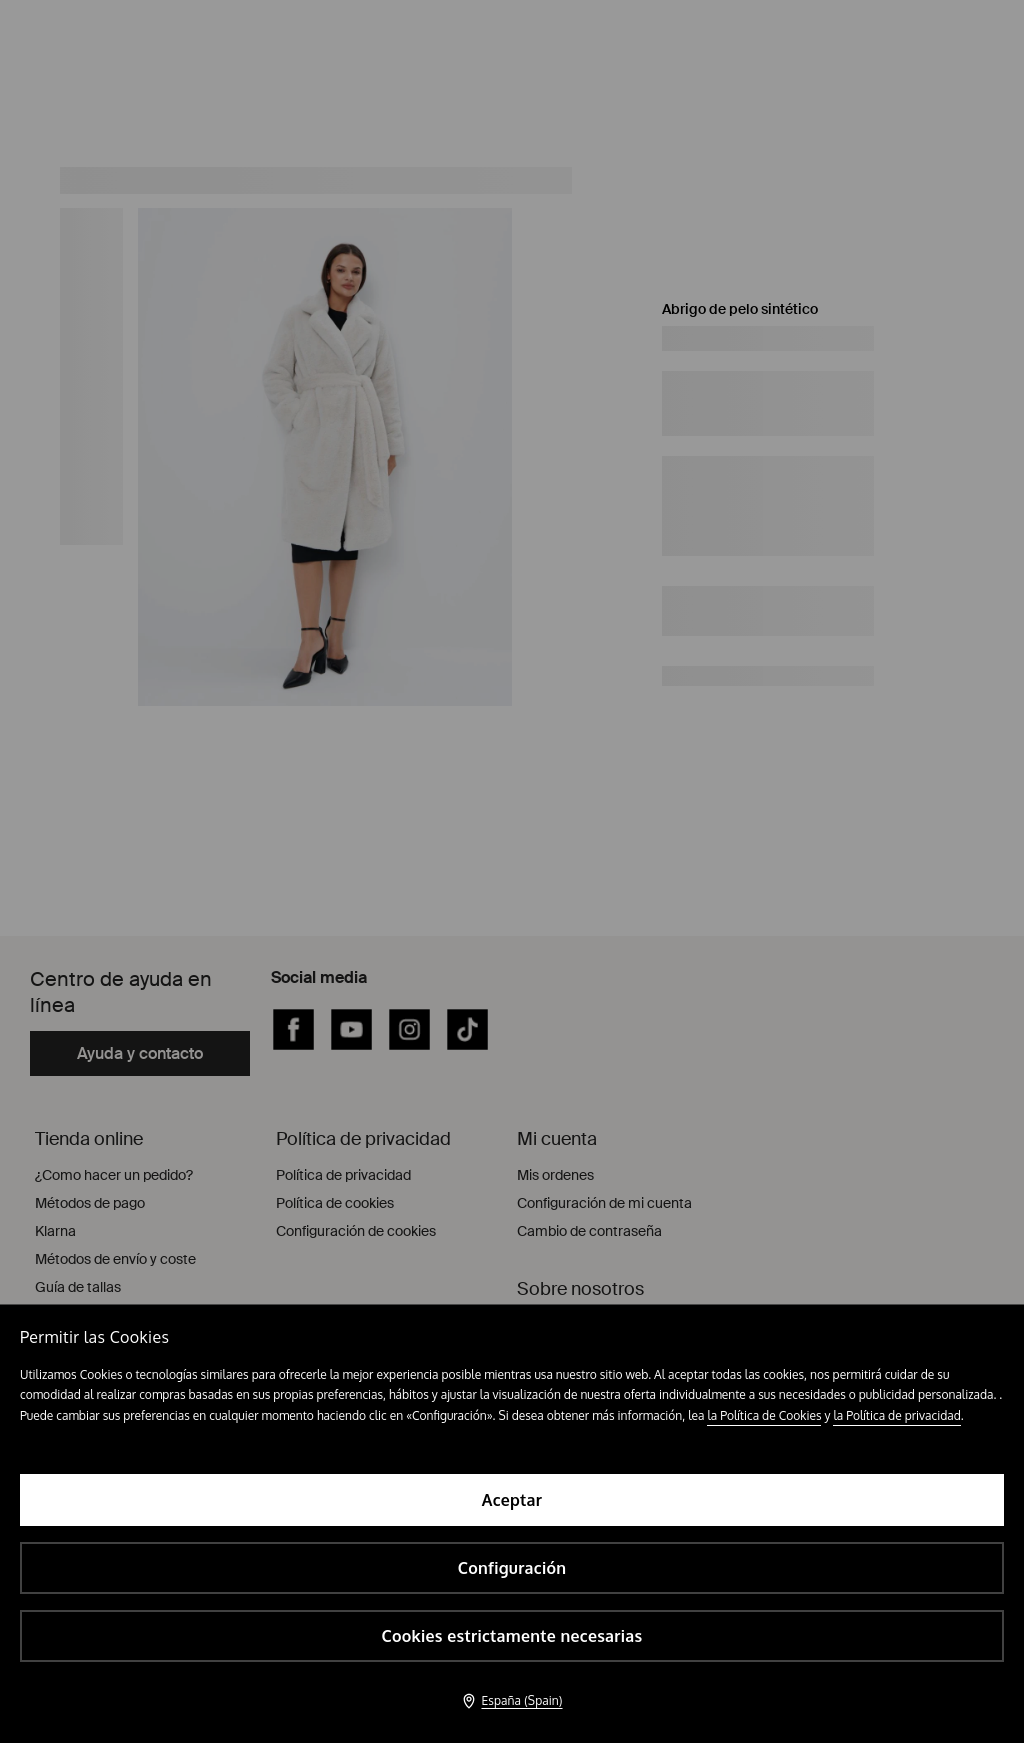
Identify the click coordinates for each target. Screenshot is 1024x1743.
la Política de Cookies (764, 1415)
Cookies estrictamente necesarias (512, 1636)
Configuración (512, 1568)
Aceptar (512, 1500)
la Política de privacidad (896, 1415)
